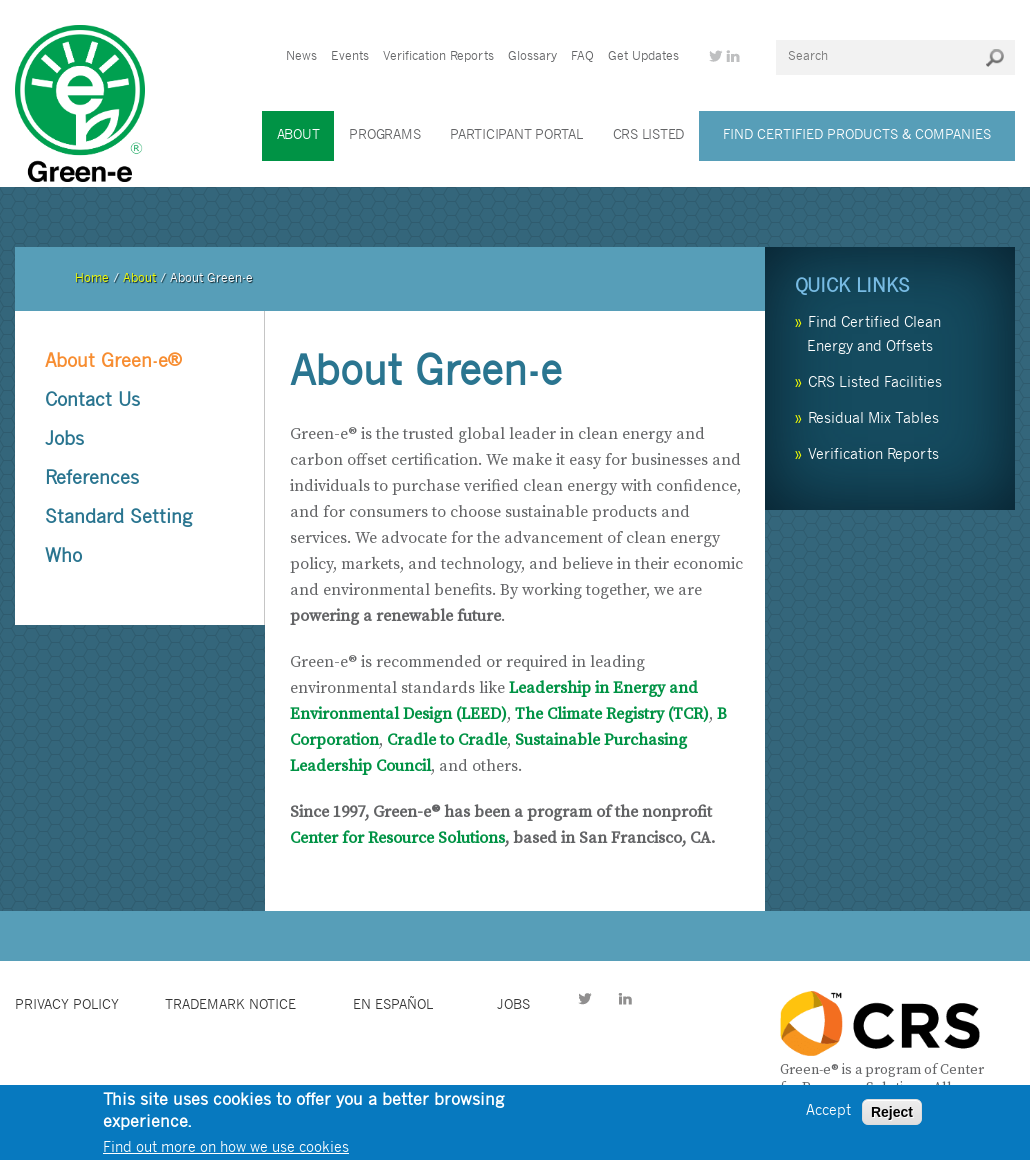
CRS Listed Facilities (875, 383)
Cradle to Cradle (447, 740)
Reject (892, 1118)
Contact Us (92, 401)
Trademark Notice (230, 1005)
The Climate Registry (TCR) (612, 714)
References (92, 479)
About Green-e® (113, 362)
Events (350, 57)
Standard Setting (118, 518)
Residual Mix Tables (873, 419)
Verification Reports (438, 57)
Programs (384, 135)
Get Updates (643, 57)
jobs (513, 1005)
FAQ (582, 57)
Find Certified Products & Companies (857, 135)
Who (63, 557)
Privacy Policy (67, 1005)
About (298, 135)
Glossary (532, 57)
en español (393, 1005)
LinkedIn (624, 1002)
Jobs (64, 440)
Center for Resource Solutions (397, 838)
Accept (828, 1117)
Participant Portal (516, 135)
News (301, 57)
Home (92, 279)
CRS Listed (648, 135)
